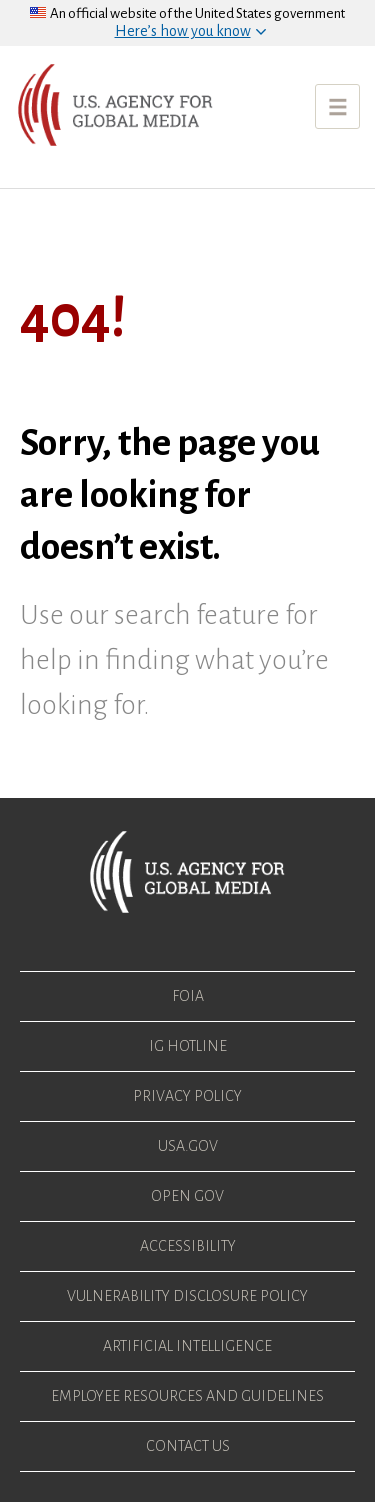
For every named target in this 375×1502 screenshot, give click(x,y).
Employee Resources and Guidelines (187, 1396)
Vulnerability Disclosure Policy (187, 1296)
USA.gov (188, 1146)
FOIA (188, 996)
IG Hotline (188, 1046)
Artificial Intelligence (187, 1346)
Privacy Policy (187, 1096)
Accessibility (188, 1246)
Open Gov (187, 1196)
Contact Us (188, 1446)
